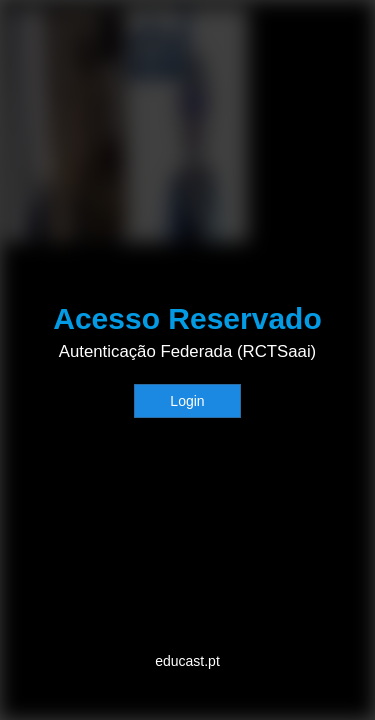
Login (187, 401)
